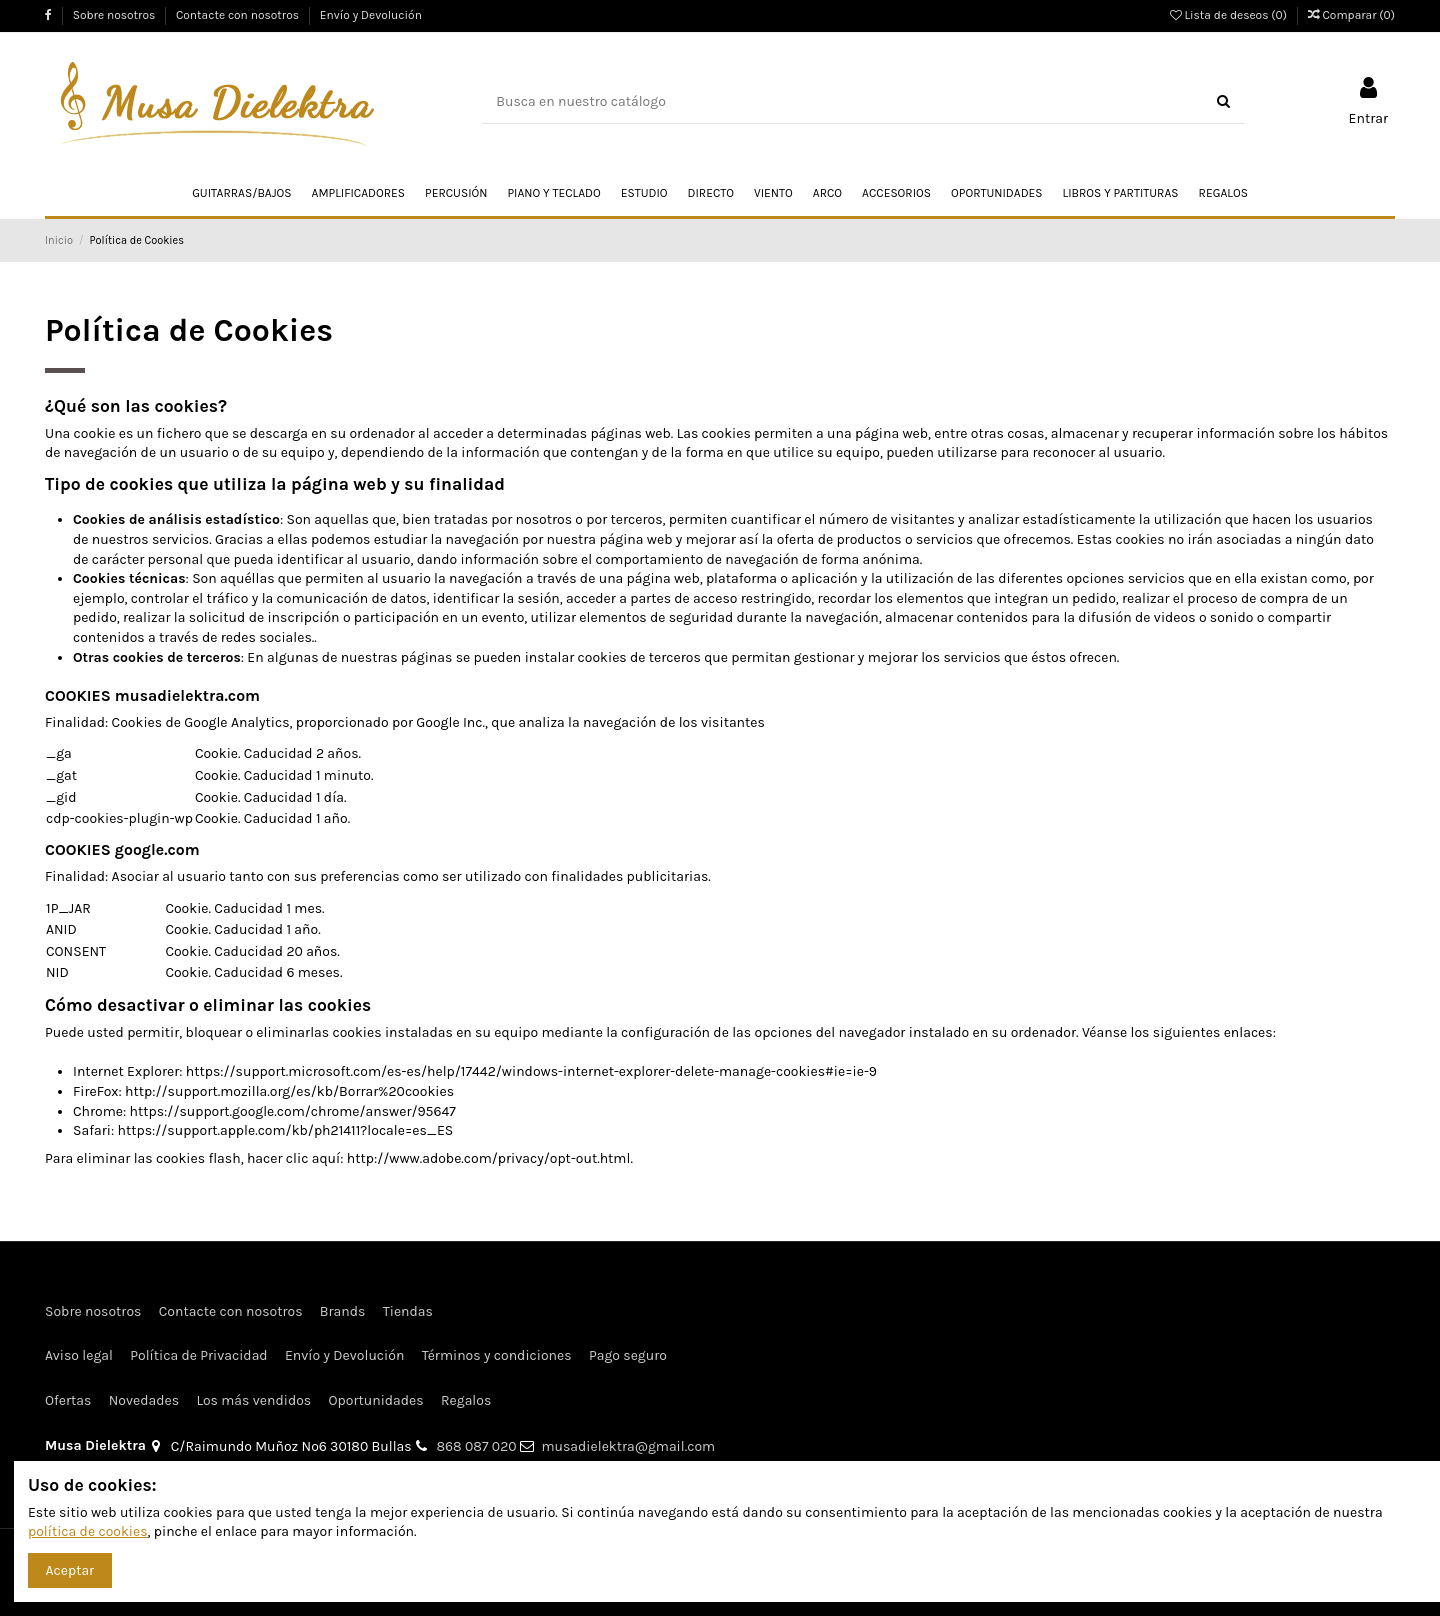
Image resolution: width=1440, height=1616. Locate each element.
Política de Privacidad (198, 1355)
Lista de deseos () (1230, 15)
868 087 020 (477, 1446)
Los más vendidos (253, 1400)
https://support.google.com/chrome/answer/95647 (293, 1111)
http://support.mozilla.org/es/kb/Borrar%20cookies (289, 1091)
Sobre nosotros (115, 15)
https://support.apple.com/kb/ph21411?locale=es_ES (285, 1130)
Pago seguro (628, 1355)
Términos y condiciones (497, 1355)
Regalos (466, 1400)
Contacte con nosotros (239, 15)
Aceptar (70, 1570)
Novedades (144, 1400)
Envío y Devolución (371, 15)
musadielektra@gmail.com (628, 1446)
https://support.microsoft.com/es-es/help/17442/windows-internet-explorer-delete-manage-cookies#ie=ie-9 (531, 1071)
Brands (343, 1311)
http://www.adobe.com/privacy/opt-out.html (489, 1158)
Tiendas (408, 1311)
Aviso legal (79, 1355)
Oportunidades (376, 1400)
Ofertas (68, 1400)
